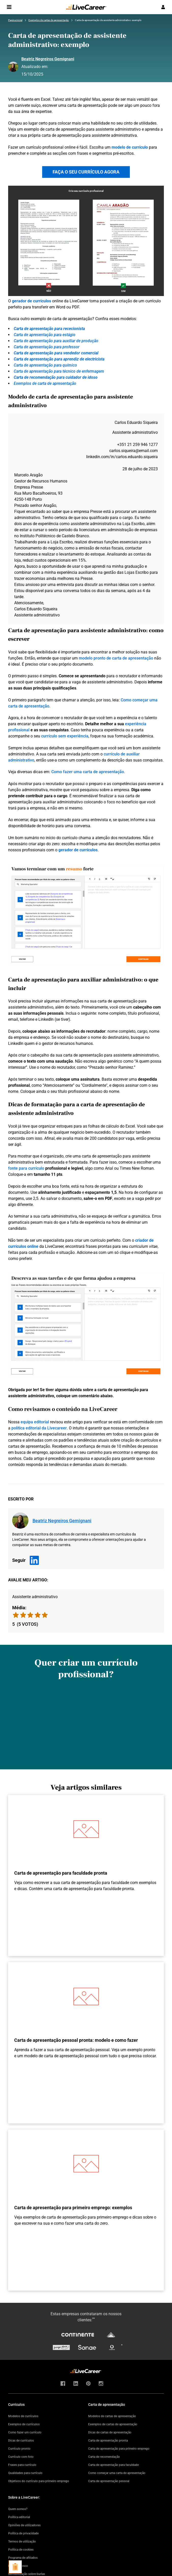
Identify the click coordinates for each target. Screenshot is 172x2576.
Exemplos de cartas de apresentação (112, 2424)
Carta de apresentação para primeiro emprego (118, 2448)
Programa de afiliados (23, 2558)
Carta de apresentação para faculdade (113, 2465)
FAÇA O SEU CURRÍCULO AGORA (86, 172)
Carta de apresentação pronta (108, 2440)
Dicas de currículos (21, 2440)
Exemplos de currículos (24, 2424)
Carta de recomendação (104, 2457)
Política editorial (19, 2517)
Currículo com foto (21, 2457)
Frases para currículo (22, 2465)
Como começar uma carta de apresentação (116, 2473)
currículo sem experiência (64, 736)
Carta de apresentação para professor (46, 346)
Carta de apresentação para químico (45, 365)
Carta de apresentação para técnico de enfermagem (59, 371)
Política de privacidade (23, 2533)
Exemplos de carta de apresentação (45, 383)
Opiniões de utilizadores (24, 2525)
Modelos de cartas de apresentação (112, 2416)
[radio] (45, 1615)
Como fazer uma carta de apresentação (87, 771)
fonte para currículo (26, 1168)
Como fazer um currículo (24, 2432)
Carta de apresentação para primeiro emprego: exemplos (73, 2207)
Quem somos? (17, 2509)
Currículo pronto (19, 2448)
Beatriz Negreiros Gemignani (47, 59)
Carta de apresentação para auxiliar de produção (56, 340)
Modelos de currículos (23, 2416)
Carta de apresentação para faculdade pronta (60, 1873)
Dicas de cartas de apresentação (109, 2432)
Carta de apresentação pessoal (108, 2481)
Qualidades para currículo (25, 2473)
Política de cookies (21, 2549)
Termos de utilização (22, 2541)
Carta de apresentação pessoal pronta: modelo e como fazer (76, 2040)
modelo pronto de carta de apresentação (116, 658)
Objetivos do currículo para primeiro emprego (38, 2481)
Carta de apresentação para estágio (44, 334)
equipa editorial (35, 1422)
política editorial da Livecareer (39, 1428)
